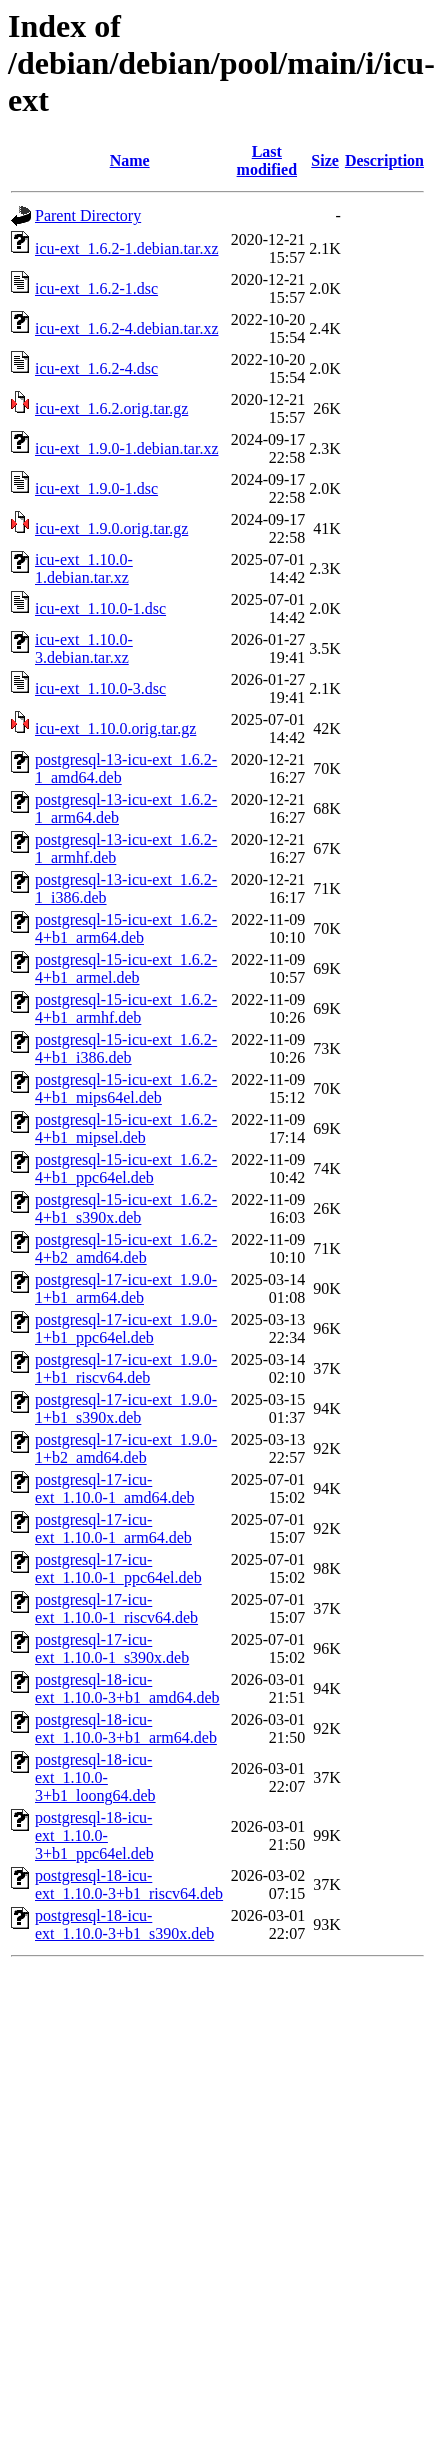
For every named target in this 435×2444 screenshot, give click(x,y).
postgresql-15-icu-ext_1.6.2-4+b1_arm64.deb (126, 928)
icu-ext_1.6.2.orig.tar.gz (111, 408)
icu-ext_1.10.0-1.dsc (100, 608)
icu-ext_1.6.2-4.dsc (96, 368)
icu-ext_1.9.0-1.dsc (96, 488)
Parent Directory (88, 215)
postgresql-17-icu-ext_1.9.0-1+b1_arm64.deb (126, 1288)
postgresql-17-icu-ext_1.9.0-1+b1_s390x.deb (126, 1408)
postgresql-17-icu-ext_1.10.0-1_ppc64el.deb (118, 1568)
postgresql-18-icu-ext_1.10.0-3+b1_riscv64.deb (129, 1884)
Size (325, 160)
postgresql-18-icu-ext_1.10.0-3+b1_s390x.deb (124, 1924)
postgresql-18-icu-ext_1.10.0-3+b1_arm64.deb (126, 1728)
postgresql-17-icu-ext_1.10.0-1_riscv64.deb (116, 1608)
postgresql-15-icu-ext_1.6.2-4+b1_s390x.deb (126, 1208)
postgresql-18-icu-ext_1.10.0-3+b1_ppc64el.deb (94, 1835)
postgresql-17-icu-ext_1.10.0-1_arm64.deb (113, 1528)
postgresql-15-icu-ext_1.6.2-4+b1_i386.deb (126, 1048)
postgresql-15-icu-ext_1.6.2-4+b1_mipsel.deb (126, 1128)
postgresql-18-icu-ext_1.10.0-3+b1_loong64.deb (95, 1777)
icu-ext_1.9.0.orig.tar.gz (111, 528)
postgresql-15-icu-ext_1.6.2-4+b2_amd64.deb (126, 1248)
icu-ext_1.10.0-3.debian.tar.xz (84, 648)
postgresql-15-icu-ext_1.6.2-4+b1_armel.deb (126, 968)
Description (384, 160)
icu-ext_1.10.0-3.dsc (100, 688)
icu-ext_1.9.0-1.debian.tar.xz (127, 448)
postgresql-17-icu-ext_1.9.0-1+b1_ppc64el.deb (126, 1328)
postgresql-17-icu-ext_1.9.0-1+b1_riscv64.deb (126, 1368)
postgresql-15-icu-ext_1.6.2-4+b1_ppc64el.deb (126, 1168)
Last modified (267, 160)
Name (130, 160)
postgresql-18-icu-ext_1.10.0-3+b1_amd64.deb (127, 1688)
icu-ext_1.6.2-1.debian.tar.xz (127, 248)
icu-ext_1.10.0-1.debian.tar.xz (84, 568)
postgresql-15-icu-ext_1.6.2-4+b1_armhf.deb (126, 1008)
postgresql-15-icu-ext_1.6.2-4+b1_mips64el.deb (126, 1088)
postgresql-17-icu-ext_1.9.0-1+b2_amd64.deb (126, 1448)
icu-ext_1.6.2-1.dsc (96, 288)
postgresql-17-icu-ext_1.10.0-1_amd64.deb (115, 1488)
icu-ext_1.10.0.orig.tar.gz (115, 728)
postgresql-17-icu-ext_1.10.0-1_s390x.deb (112, 1648)
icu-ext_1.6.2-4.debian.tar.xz (127, 328)
